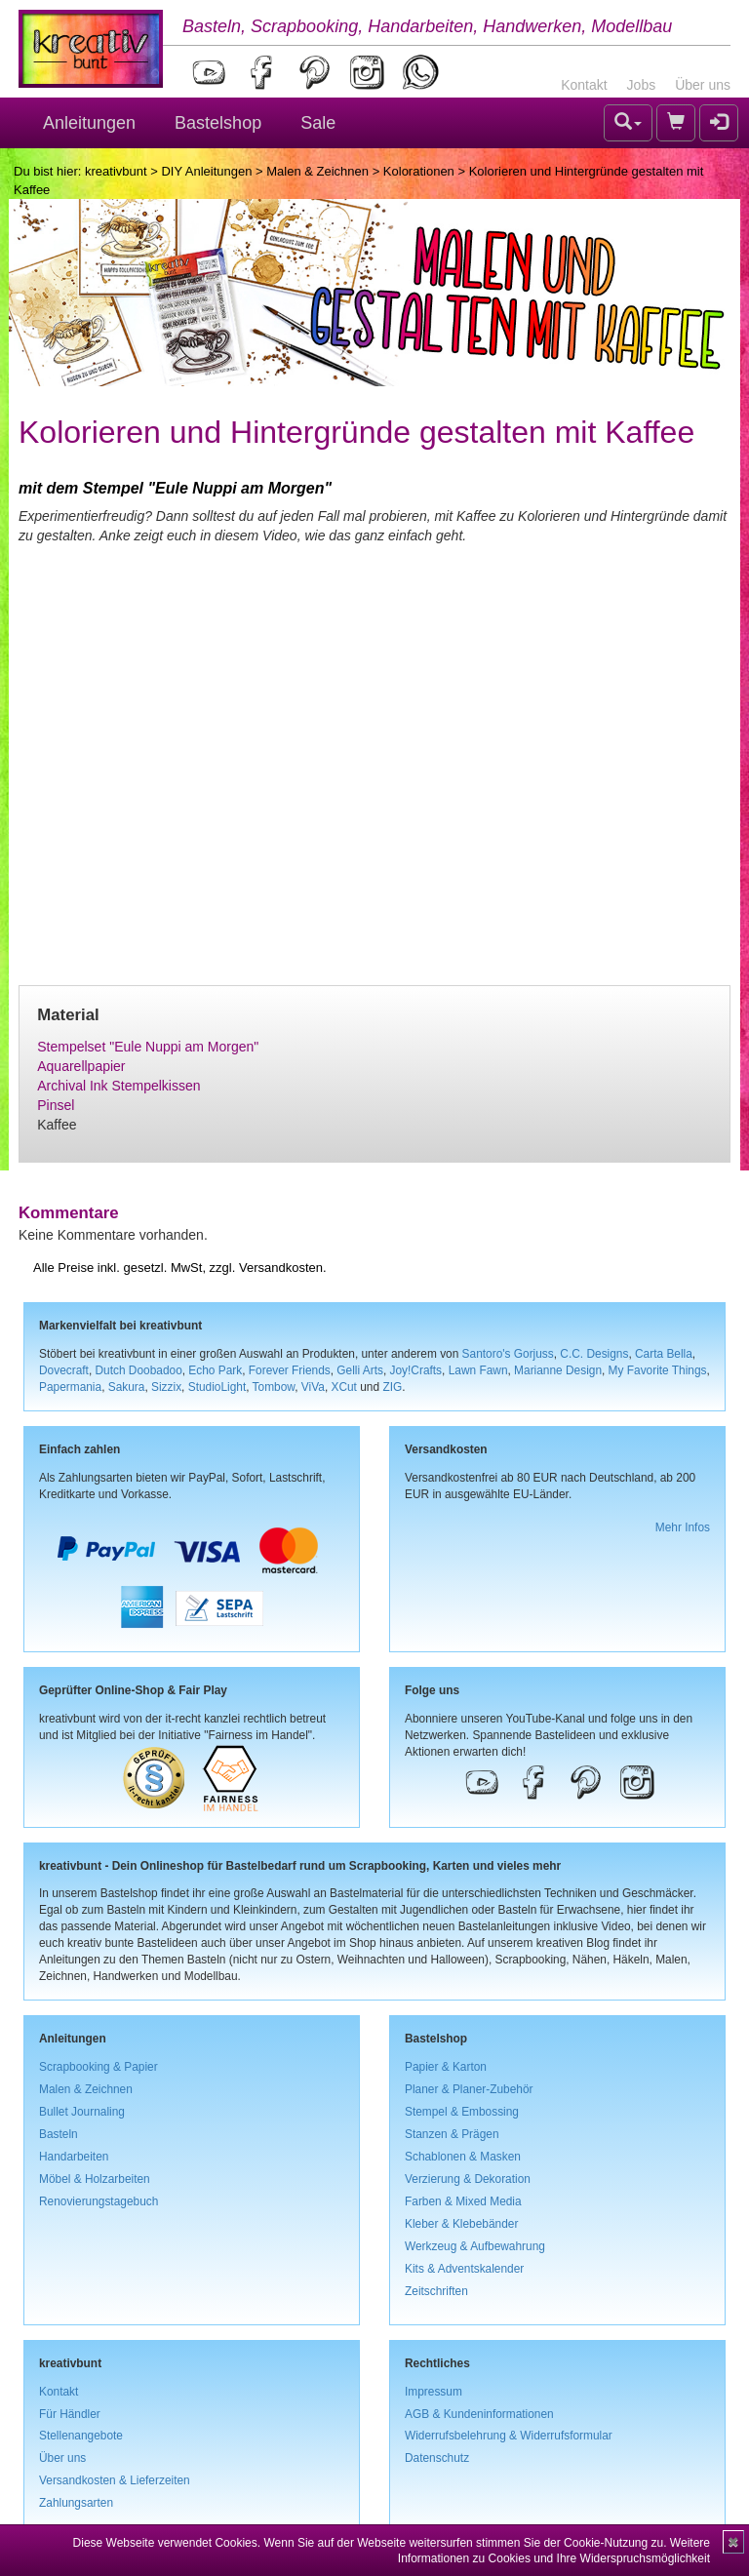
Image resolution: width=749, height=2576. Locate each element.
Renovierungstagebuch (98, 2201)
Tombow (274, 1387)
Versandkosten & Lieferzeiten (114, 2480)
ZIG (392, 1387)
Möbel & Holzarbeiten (94, 2179)
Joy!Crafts (416, 1370)
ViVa (313, 1387)
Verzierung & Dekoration (468, 2179)
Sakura (126, 1387)
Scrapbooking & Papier (98, 2067)
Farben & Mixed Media (463, 2201)
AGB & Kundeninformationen (479, 2414)
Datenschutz (437, 2458)
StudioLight (217, 1387)
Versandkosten (281, 1267)
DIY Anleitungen (206, 171)
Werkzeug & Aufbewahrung (475, 2246)
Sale (317, 123)
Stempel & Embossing (462, 2112)
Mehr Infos (682, 1527)
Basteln (58, 2134)
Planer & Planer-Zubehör (469, 2089)
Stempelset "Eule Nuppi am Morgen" (147, 1046)
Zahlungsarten (76, 2503)
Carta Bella (663, 1354)
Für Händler (69, 2414)
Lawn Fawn (478, 1370)
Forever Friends (290, 1370)
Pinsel (55, 1105)
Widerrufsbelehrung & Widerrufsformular (508, 2435)
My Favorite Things (658, 1370)
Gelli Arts (359, 1370)
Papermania (70, 1387)
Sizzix (166, 1387)
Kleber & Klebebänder (461, 2224)
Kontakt (584, 85)
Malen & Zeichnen (317, 171)
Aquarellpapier (81, 1066)
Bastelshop (218, 123)
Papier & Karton (446, 2067)
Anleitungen (89, 123)
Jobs (641, 85)
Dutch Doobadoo (139, 1370)
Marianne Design (558, 1370)
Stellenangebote (81, 2435)
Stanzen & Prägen (452, 2134)
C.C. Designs (594, 1354)
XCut (343, 1387)
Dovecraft (64, 1370)
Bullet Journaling (82, 2112)
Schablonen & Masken (463, 2156)
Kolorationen (418, 171)
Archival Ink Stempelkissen (118, 1085)
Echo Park (215, 1370)
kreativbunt (116, 171)
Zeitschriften (436, 2291)
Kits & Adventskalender (464, 2269)
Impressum (433, 2391)
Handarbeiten (73, 2156)
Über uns (702, 85)
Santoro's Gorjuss (508, 1354)
